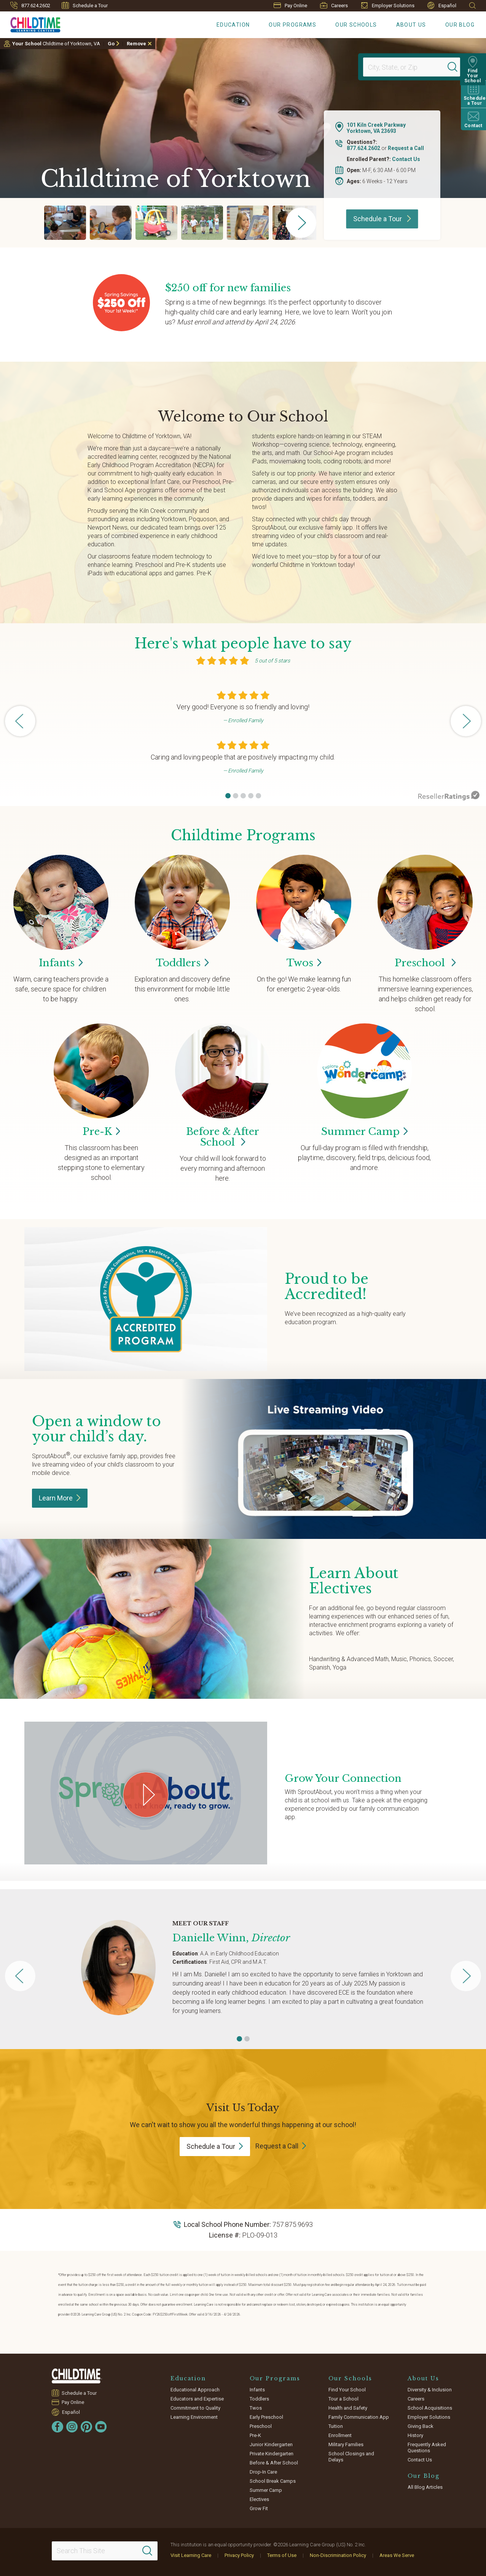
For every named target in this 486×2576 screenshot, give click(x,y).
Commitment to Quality (195, 2408)
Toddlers (259, 2399)
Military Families (345, 2444)
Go (111, 43)
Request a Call (406, 148)
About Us (411, 25)
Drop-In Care (263, 2472)
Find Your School (347, 2389)
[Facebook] (57, 2426)
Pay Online (290, 5)
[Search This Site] (104, 2550)
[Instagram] (72, 2426)
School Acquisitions (430, 2408)
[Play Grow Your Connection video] (146, 1795)
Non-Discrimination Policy (338, 2555)
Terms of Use (281, 2555)
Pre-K (255, 2435)
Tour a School (343, 2399)
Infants (257, 2389)
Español (441, 5)
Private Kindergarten (271, 2453)
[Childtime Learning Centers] (30, 23)
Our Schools (356, 25)
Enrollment (340, 2435)
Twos (256, 2408)
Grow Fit (259, 2508)
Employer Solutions (387, 5)
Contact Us (406, 159)
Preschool (425, 963)
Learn (60, 1498)
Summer (364, 1131)
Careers (334, 5)
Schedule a (214, 2146)
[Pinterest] (86, 2426)
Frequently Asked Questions (427, 2447)
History (415, 2435)
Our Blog (460, 25)
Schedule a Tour (85, 5)
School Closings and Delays (351, 2457)
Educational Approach (195, 2389)
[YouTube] (101, 2426)
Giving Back (420, 2426)
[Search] (453, 67)
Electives (259, 2499)
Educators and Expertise (197, 2399)
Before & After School (222, 1136)
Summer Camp (266, 2490)
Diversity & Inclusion (430, 2389)
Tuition (335, 2426)
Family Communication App (358, 2417)
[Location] (408, 67)
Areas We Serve (396, 2555)
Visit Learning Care (190, 2555)
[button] (228, 795)
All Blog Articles (425, 2487)
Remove (136, 43)
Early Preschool (266, 2417)
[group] (65, 223)
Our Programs (292, 25)
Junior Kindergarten (271, 2444)
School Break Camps (273, 2481)
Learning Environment (194, 2417)
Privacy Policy (239, 2555)
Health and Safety (347, 2408)
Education (233, 25)
